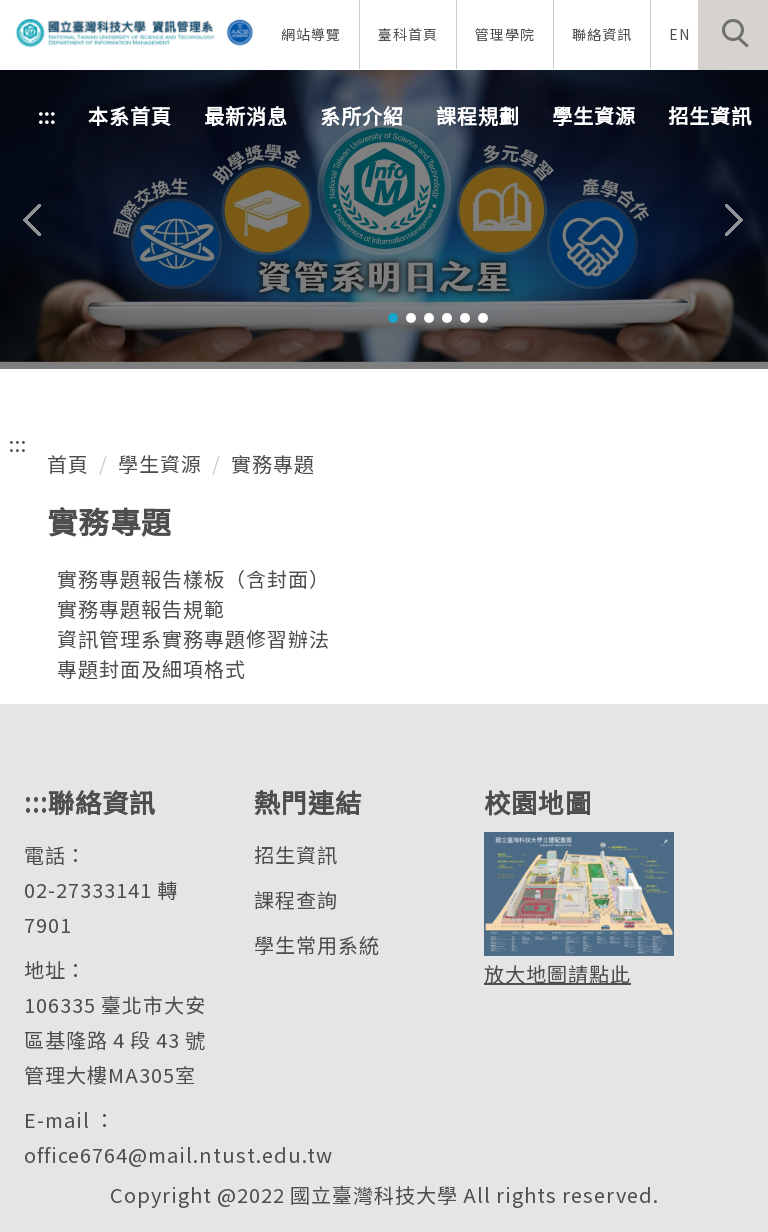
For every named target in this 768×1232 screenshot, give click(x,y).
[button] (733, 35)
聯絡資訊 (602, 34)
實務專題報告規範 (141, 608)
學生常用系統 (317, 944)
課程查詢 (296, 899)
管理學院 (505, 34)
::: (47, 115)
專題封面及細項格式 (151, 668)
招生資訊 (296, 854)
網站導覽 (311, 34)
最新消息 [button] (246, 115)
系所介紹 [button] (362, 115)
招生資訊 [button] (710, 115)
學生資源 (160, 463)
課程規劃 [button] (478, 115)
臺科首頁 (408, 34)
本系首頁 (130, 115)
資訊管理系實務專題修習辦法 (193, 638)
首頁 (68, 463)
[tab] (393, 318)
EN (679, 34)
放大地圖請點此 (557, 973)
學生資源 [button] (594, 115)
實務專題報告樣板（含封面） (193, 578)
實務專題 (273, 463)
